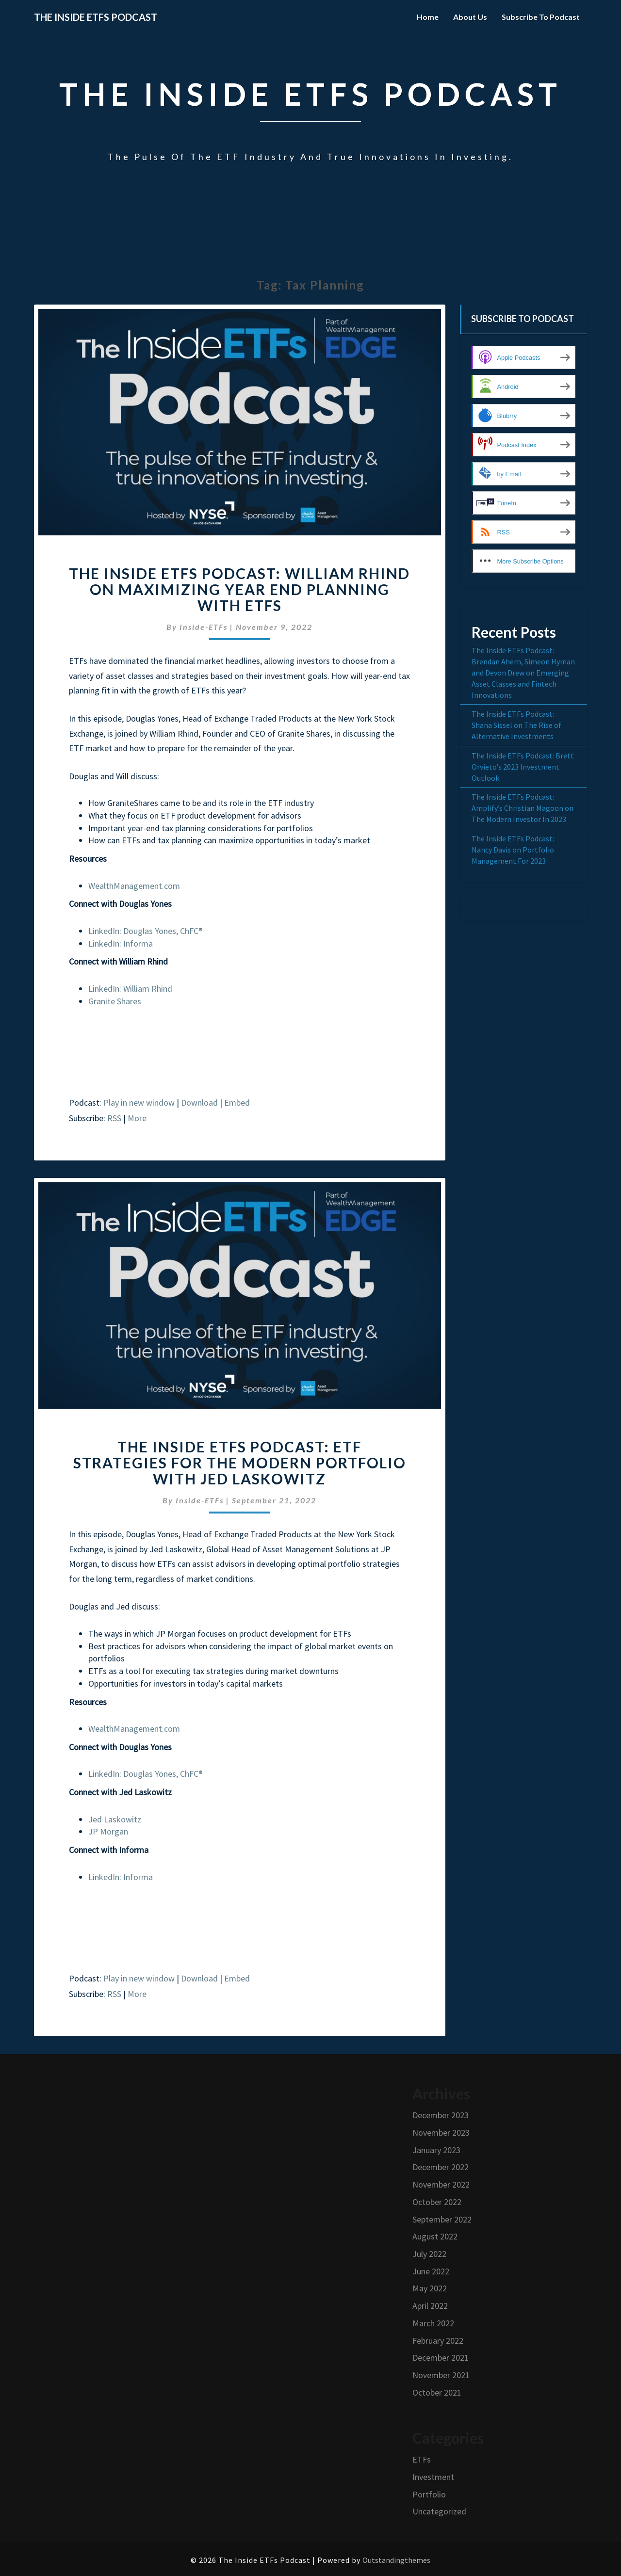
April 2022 (430, 2305)
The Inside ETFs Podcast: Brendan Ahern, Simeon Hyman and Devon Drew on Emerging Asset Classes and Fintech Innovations (523, 672)
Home (428, 16)
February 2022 (437, 2340)
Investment (433, 2476)
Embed (237, 1102)
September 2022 (442, 2219)
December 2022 (440, 2167)
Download (199, 1102)
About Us (470, 16)
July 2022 (429, 2253)
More (137, 1118)
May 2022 (429, 2288)
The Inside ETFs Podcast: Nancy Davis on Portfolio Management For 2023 (513, 850)
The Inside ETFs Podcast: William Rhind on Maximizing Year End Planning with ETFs (239, 589)
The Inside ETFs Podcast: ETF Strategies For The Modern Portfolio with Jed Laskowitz (239, 1462)
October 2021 (436, 2392)
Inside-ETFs (204, 626)
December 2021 (440, 2357)
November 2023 (441, 2132)
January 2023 (436, 2150)
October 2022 (436, 2201)
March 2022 (433, 2323)
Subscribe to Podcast (541, 16)
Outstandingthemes (396, 2560)
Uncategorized (439, 2511)
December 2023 (440, 2115)
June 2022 (430, 2271)
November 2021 (441, 2375)
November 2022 (441, 2184)
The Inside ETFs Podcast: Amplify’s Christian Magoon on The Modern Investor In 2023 (522, 808)
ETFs (421, 2459)
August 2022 (435, 2236)
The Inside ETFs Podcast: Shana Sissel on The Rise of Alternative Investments (516, 725)
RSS (114, 1118)
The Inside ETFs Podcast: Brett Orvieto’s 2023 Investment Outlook (523, 767)
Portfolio (429, 2494)
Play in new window (139, 1102)
